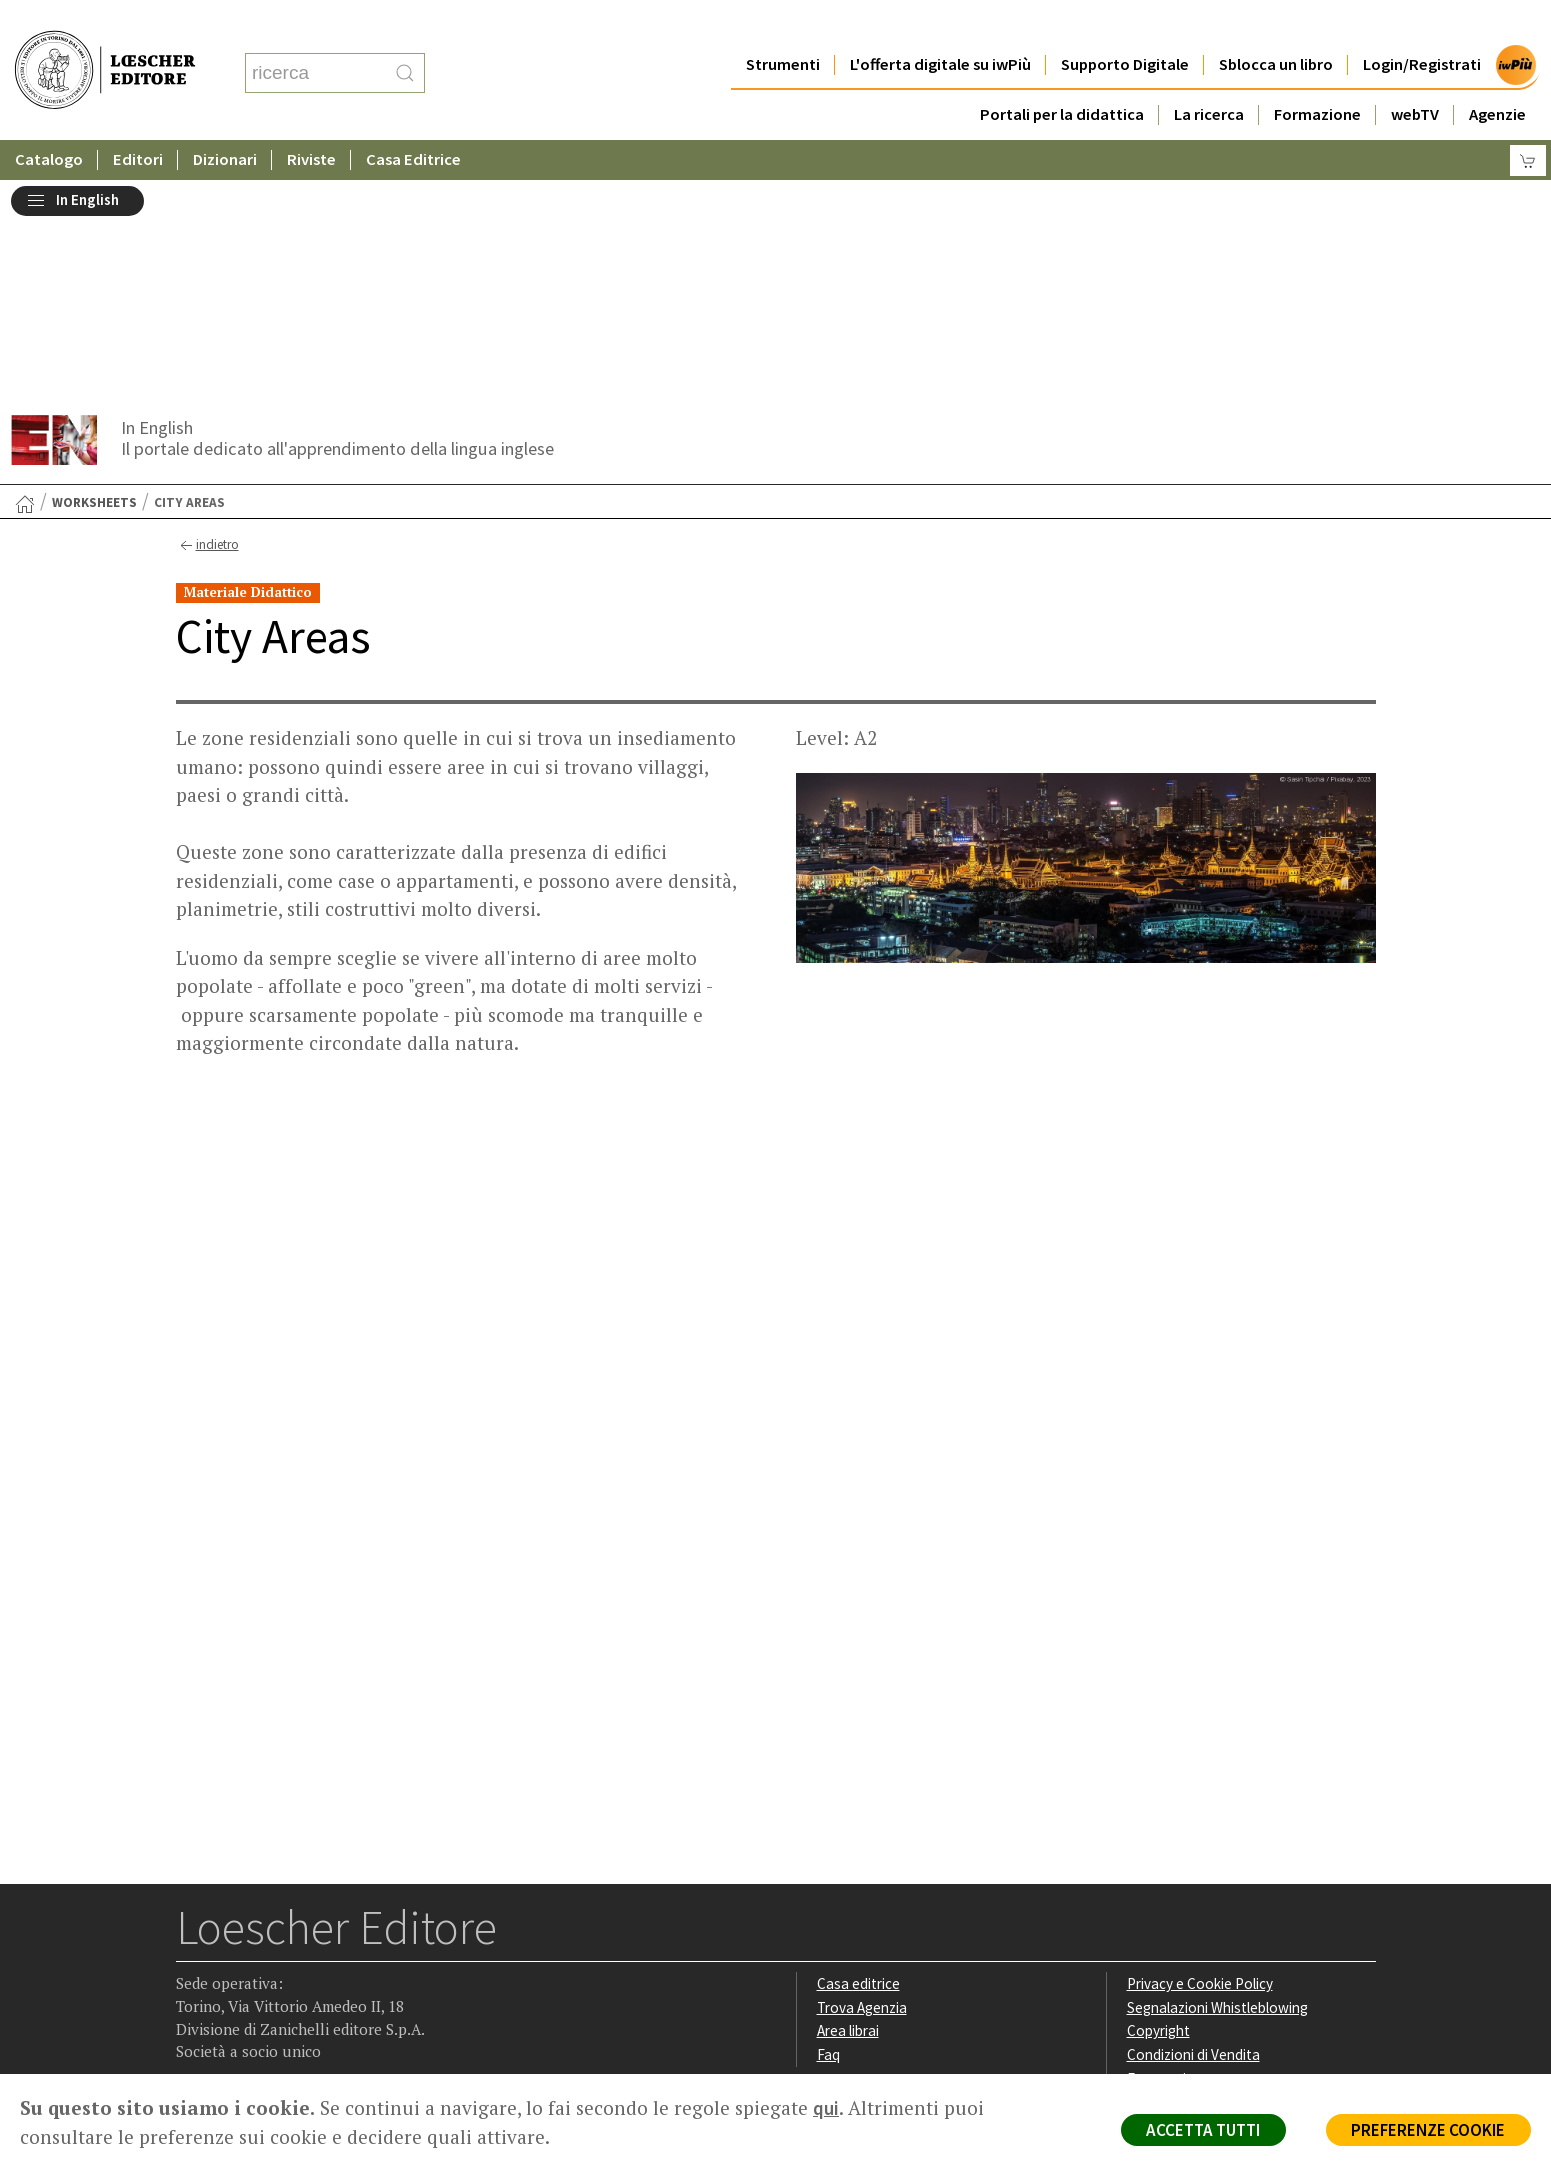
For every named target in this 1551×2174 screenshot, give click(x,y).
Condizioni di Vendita (1193, 1833)
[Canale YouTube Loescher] (310, 1948)
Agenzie (1497, 74)
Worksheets (94, 280)
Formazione (1317, 74)
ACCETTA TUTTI (1200, 2130)
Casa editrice (858, 1762)
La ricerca (1209, 74)
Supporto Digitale (1125, 24)
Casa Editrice (413, 119)
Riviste (311, 119)
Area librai (848, 1809)
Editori (138, 119)
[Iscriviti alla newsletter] (349, 1946)
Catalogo (49, 119)
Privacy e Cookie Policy (1200, 1762)
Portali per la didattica (1062, 74)
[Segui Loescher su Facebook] (193, 1948)
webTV (1415, 74)
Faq (828, 1833)
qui (826, 2108)
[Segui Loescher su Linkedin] (271, 1948)
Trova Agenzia (862, 1785)
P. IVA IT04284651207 (244, 2028)
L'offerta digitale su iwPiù (940, 24)
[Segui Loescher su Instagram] (232, 1948)
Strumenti (783, 24)
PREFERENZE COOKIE (1427, 2130)
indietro (207, 323)
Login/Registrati (1422, 24)
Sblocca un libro (1276, 24)
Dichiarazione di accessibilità (1218, 1881)
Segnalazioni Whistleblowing (1217, 1785)
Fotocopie (1160, 1857)
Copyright (1158, 1809)
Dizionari (225, 119)
